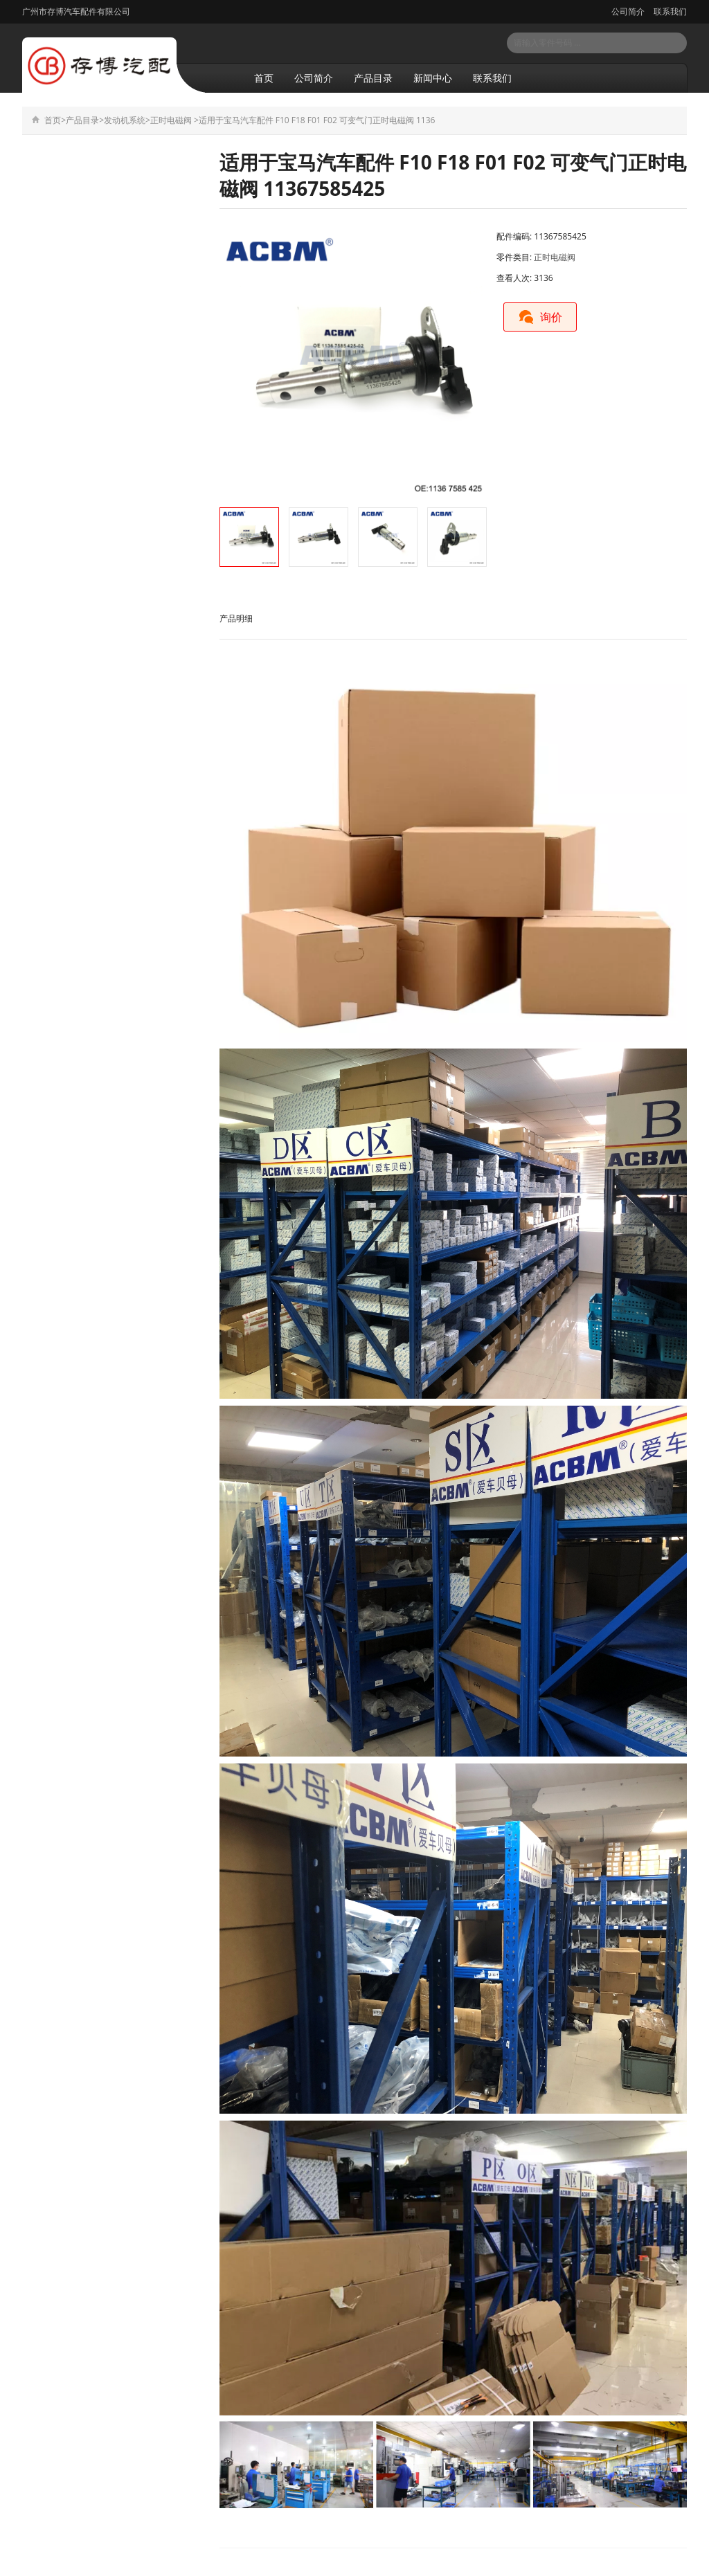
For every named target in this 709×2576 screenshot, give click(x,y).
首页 (263, 77)
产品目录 (373, 77)
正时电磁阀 (171, 120)
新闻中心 (432, 77)
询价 (540, 317)
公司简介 (628, 11)
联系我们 (669, 11)
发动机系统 (124, 120)
